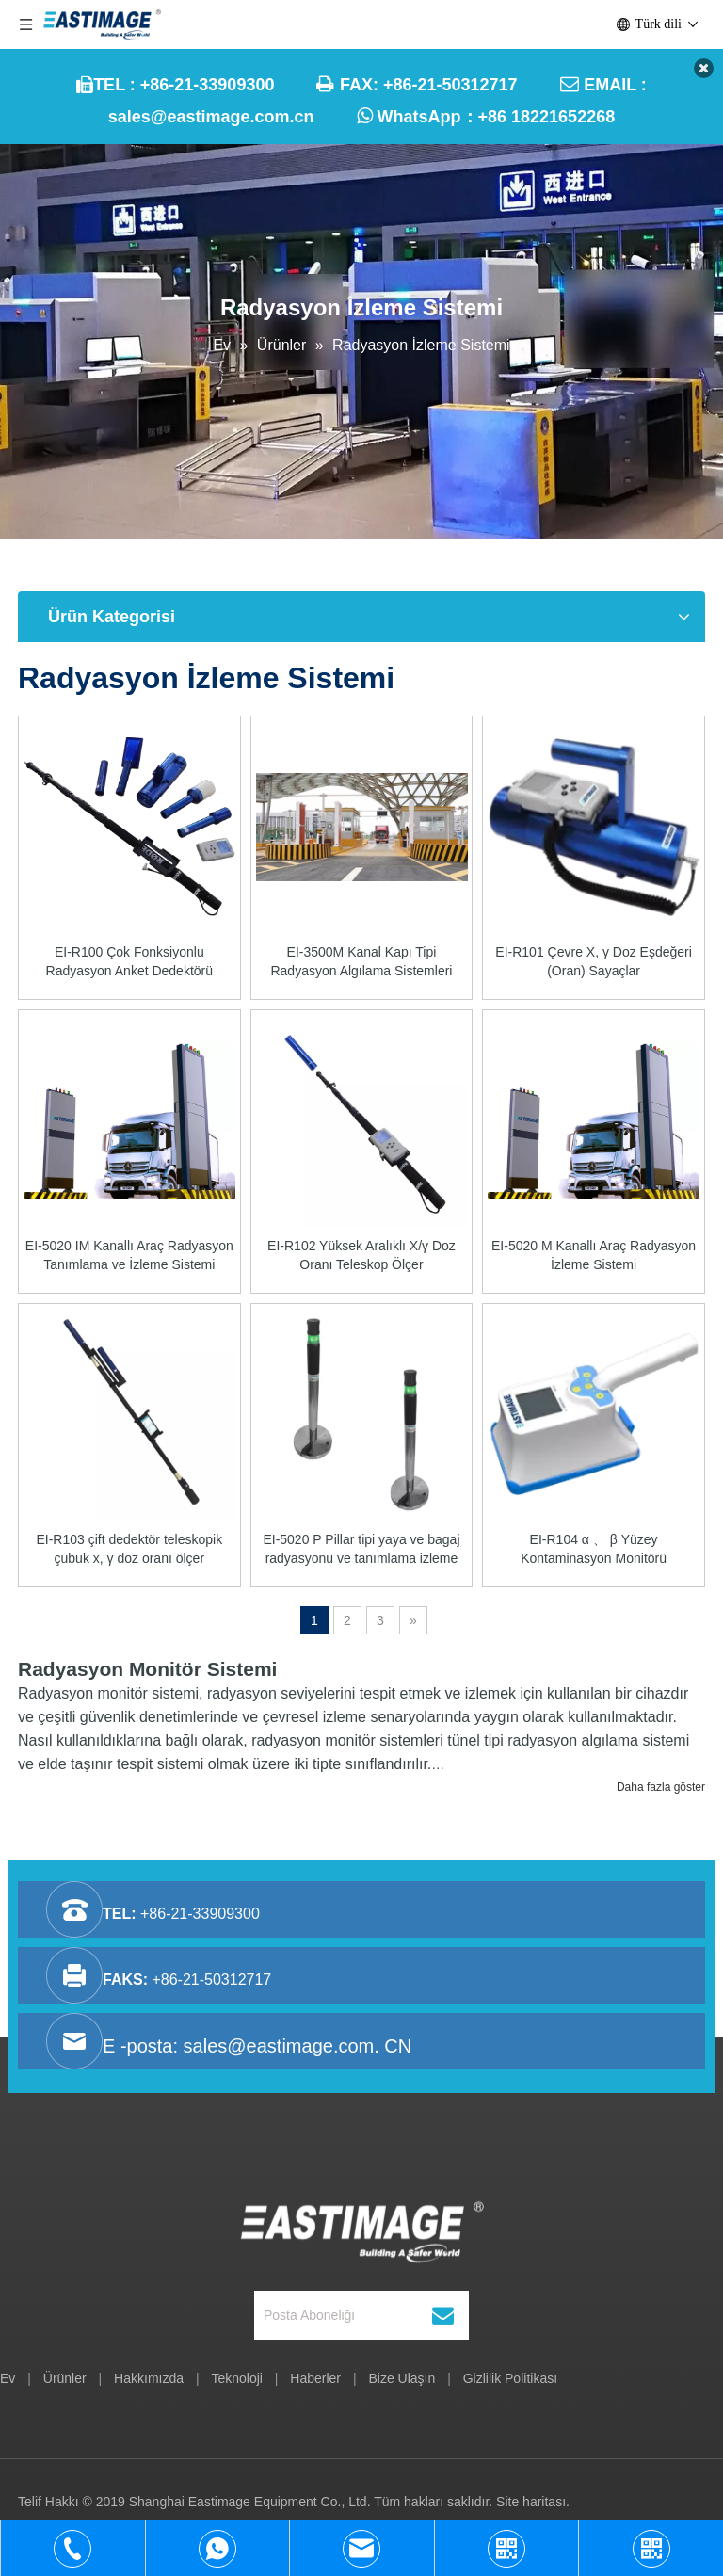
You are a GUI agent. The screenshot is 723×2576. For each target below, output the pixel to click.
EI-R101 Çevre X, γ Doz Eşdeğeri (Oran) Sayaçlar (593, 961)
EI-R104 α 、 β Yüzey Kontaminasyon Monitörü (594, 1549)
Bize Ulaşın (401, 2378)
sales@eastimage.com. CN (298, 2046)
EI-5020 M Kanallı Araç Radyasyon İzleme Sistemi (593, 1255)
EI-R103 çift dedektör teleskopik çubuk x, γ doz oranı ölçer (129, 1549)
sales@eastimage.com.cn (211, 116)
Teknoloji (236, 2378)
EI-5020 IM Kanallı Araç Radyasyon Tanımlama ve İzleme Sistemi (129, 1255)
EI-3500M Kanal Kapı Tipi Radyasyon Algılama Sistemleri (361, 961)
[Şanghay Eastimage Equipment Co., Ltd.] (362, 2228)
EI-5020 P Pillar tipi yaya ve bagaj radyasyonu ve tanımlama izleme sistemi (361, 1550)
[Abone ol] (443, 2315)
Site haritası (531, 2501)
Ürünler (65, 2378)
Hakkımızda (149, 2378)
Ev (7, 2378)
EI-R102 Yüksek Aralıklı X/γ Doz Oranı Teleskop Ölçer (361, 1255)
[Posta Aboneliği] (350, 2315)
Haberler (315, 2378)
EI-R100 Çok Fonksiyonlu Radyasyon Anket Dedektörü (129, 961)
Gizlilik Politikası (510, 2378)
